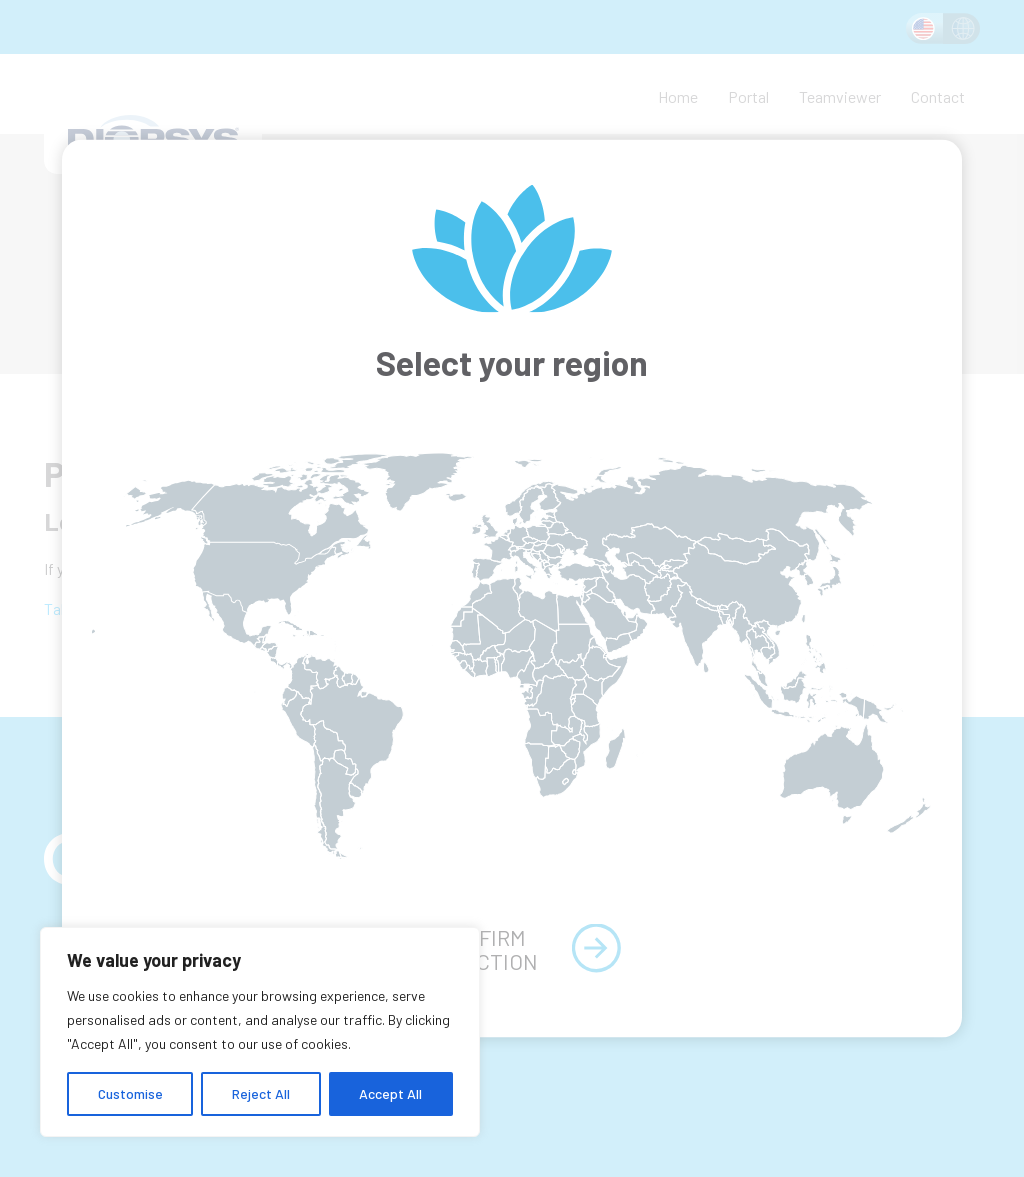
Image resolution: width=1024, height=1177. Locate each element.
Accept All (390, 1093)
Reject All (261, 1093)
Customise (130, 1093)
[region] (260, 1032)
